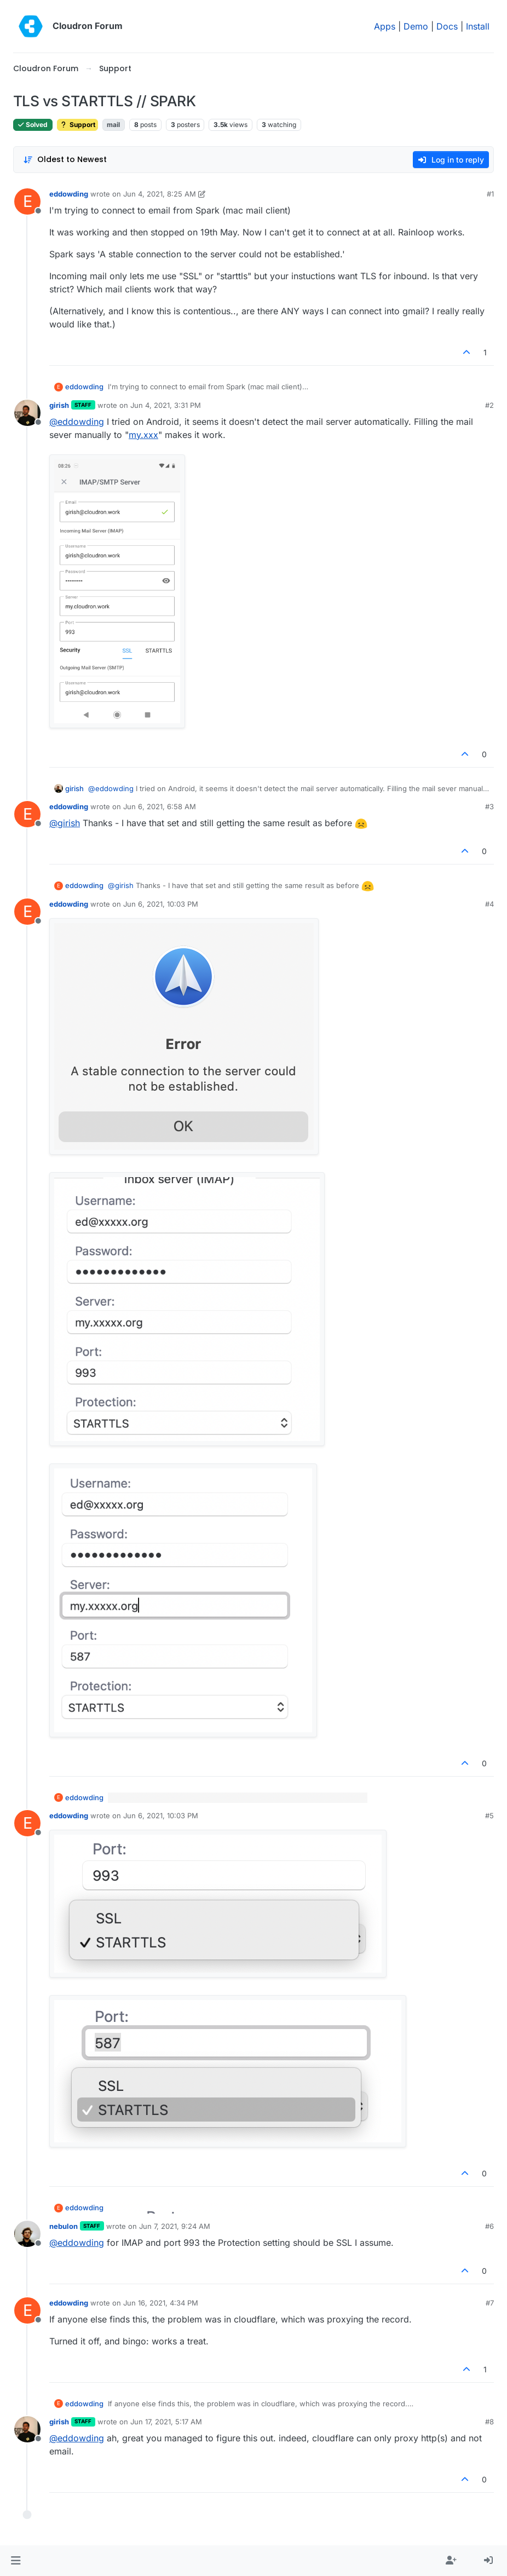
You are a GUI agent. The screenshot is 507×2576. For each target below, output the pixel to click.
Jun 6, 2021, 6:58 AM (159, 806)
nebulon (63, 2226)
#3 (489, 806)
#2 (489, 405)
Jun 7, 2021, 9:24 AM (174, 2226)
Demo (416, 26)
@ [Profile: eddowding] (76, 421)
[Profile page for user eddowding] (27, 201)
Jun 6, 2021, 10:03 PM (160, 904)
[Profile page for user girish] (27, 413)
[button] (15, 2561)
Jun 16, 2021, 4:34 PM (160, 2302)
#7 (490, 2302)
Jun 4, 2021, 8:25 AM (159, 193)
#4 (489, 904)
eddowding (68, 193)
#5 (489, 1815)
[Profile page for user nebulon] (27, 2234)
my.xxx (143, 434)
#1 (490, 193)
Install (477, 26)
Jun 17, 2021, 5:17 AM (166, 2421)
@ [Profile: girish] (64, 822)
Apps (384, 26)
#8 (489, 2421)
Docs (447, 26)
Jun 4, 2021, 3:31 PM (165, 405)
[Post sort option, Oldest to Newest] (65, 159)
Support (77, 124)
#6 (489, 2226)
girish (59, 405)
